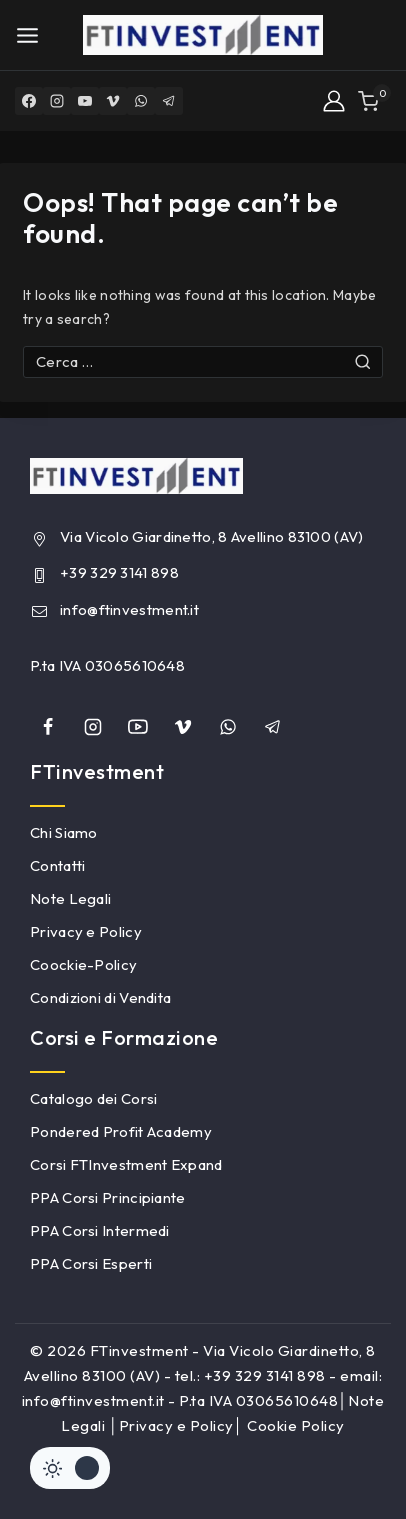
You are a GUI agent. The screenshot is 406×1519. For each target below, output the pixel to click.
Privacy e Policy (86, 931)
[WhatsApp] (141, 101)
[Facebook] (29, 101)
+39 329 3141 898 (119, 572)
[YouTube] (85, 101)
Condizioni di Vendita (100, 997)
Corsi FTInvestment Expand (126, 1164)
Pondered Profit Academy (121, 1131)
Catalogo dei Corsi (93, 1098)
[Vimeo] (113, 101)
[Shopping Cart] (374, 101)
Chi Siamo (64, 832)
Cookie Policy (296, 1425)
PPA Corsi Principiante (108, 1197)
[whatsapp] (228, 727)
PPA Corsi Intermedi (100, 1230)
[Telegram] (169, 101)
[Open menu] (27, 35)
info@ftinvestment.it (129, 609)
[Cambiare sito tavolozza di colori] (70, 1468)
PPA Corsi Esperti (91, 1263)
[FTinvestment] (203, 35)
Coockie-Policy (83, 964)
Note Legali (70, 898)
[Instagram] (57, 101)
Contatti (57, 865)
